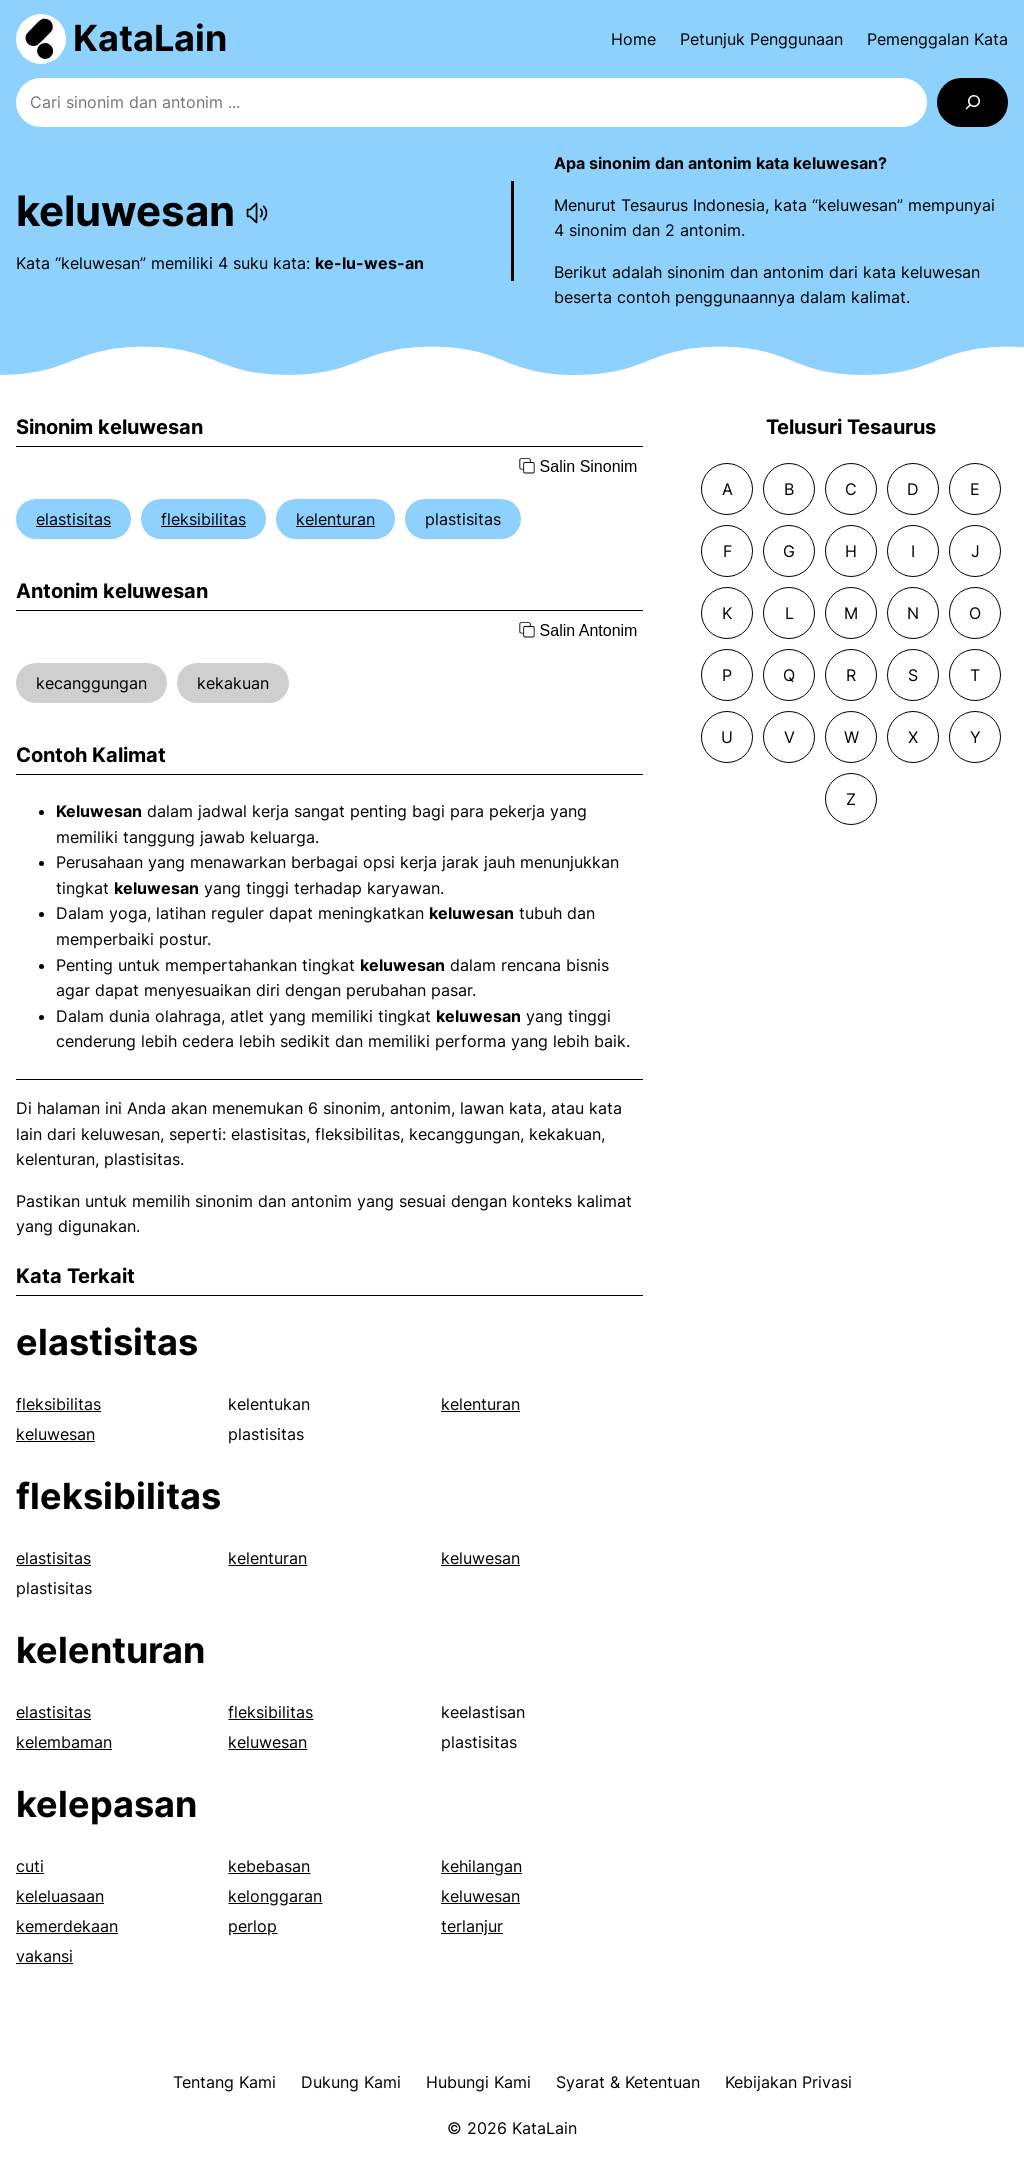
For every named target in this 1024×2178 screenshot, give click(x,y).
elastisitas (73, 519)
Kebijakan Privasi (788, 2082)
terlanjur (472, 1926)
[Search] (972, 102)
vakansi (44, 1956)
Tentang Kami (224, 2082)
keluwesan (55, 1434)
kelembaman (64, 1742)
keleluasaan (60, 1896)
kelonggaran (275, 1896)
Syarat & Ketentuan (628, 2082)
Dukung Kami (351, 2082)
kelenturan (335, 519)
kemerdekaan (67, 1926)
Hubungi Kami (478, 2082)
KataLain (150, 38)
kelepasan (106, 1804)
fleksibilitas (203, 519)
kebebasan (269, 1866)
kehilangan (481, 1866)
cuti (30, 1866)
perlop (252, 1926)
